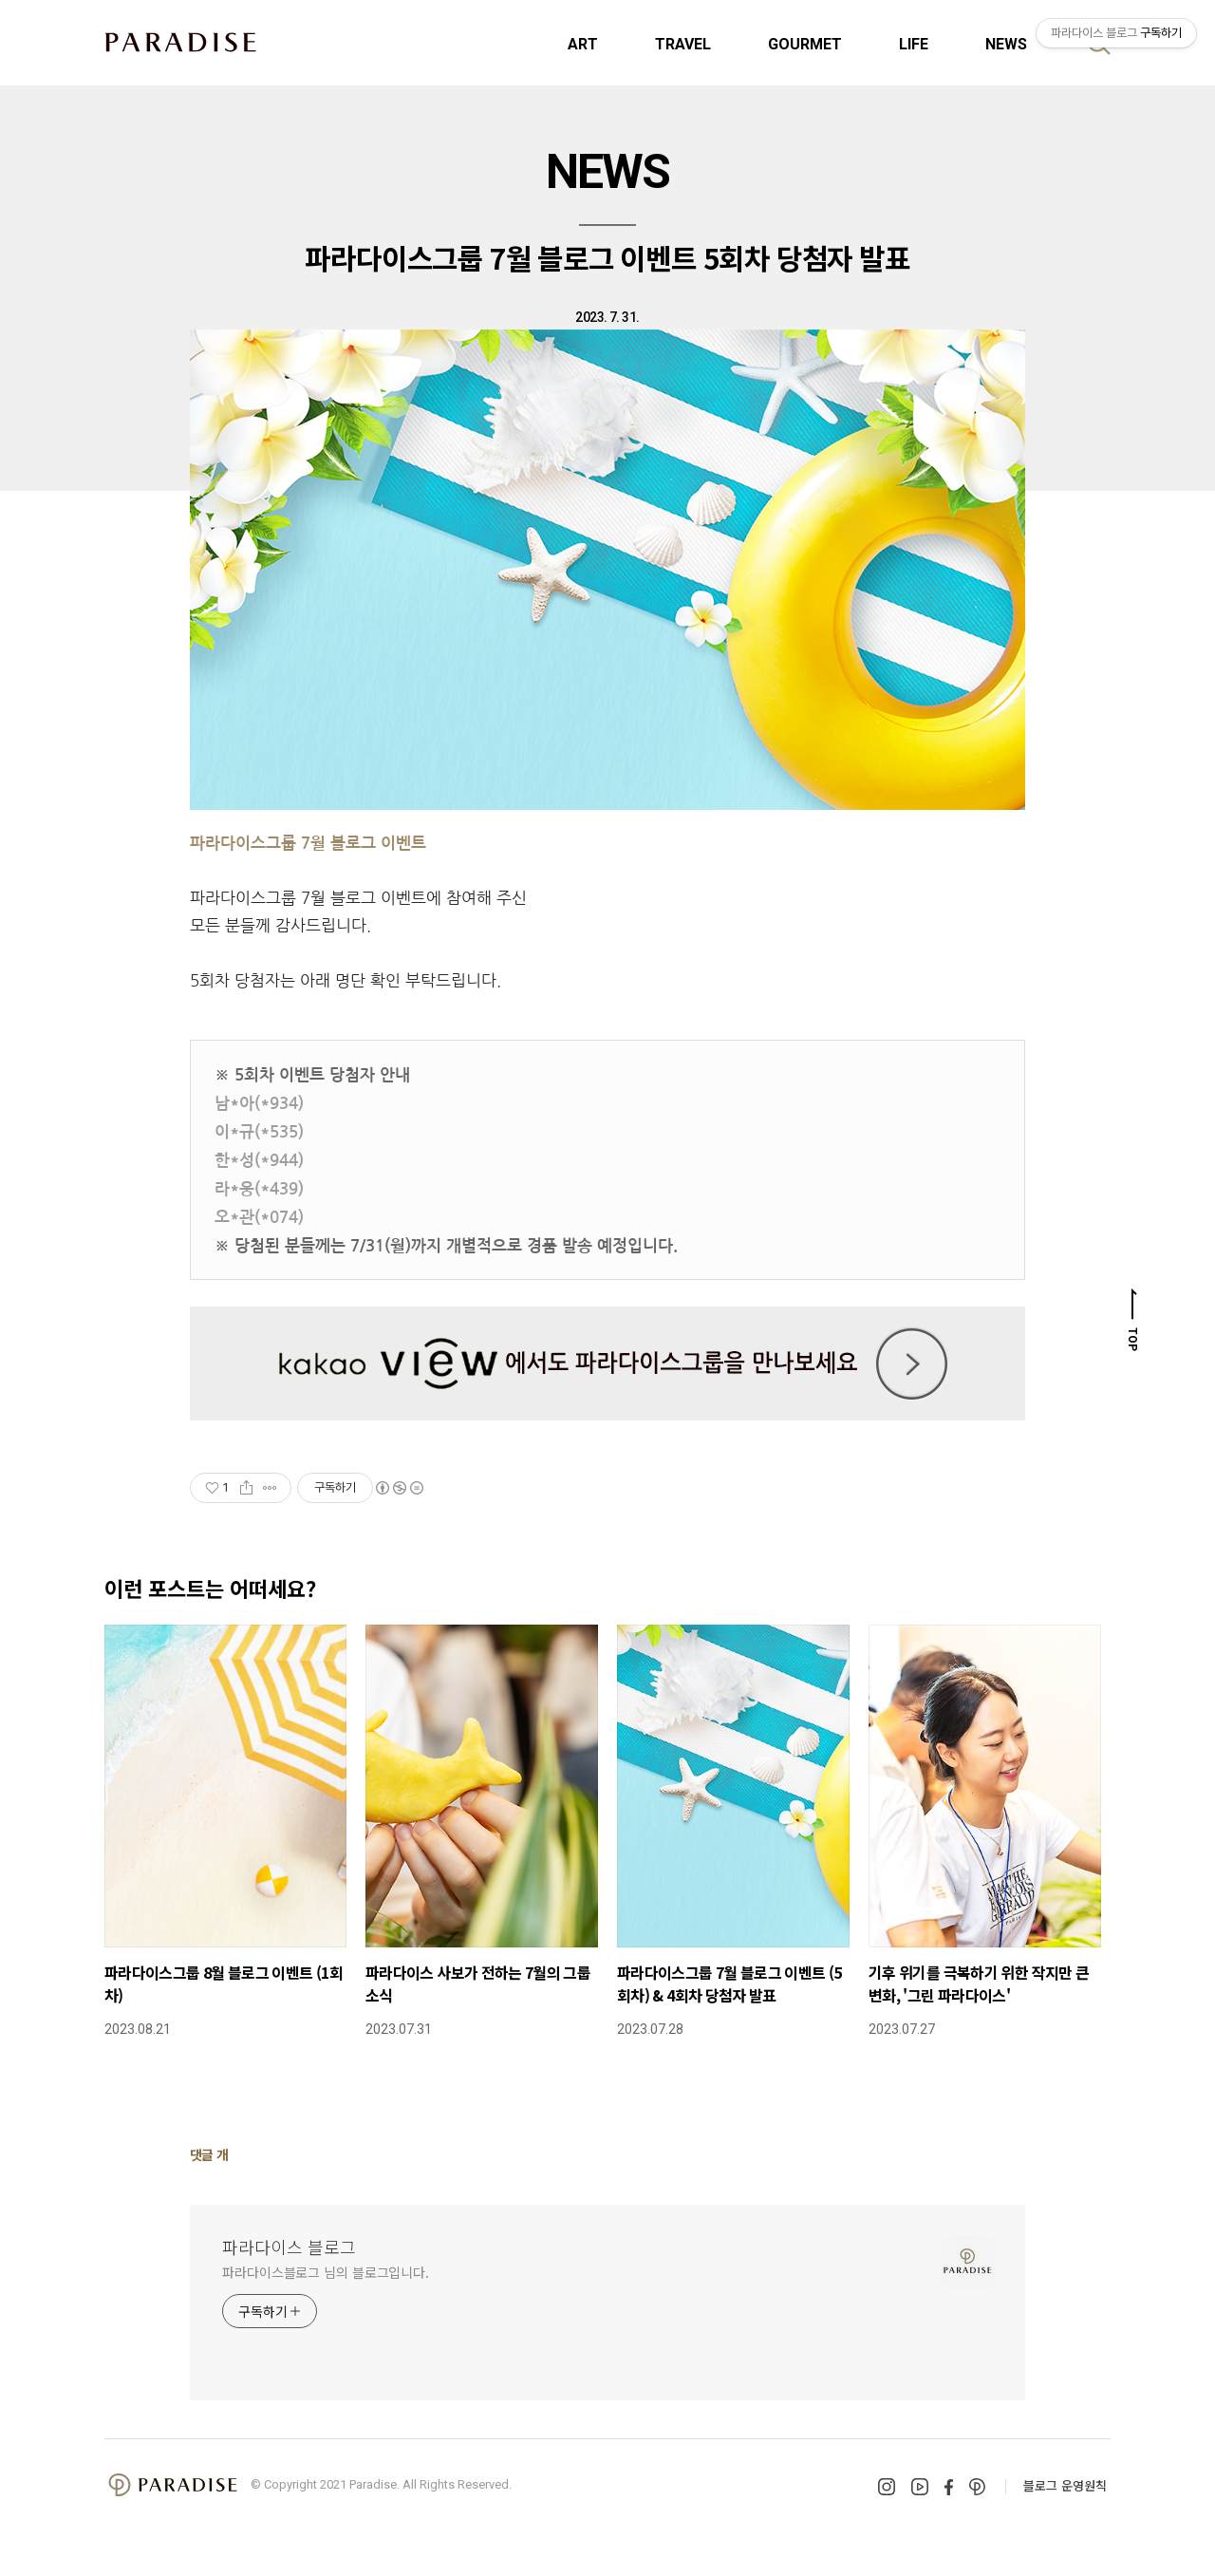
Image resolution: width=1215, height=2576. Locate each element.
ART (583, 44)
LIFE (913, 44)
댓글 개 (209, 2154)
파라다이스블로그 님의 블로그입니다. (325, 2272)
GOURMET (805, 44)
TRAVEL (683, 44)
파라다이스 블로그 (289, 2246)
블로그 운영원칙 (1065, 2485)
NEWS (1006, 44)
